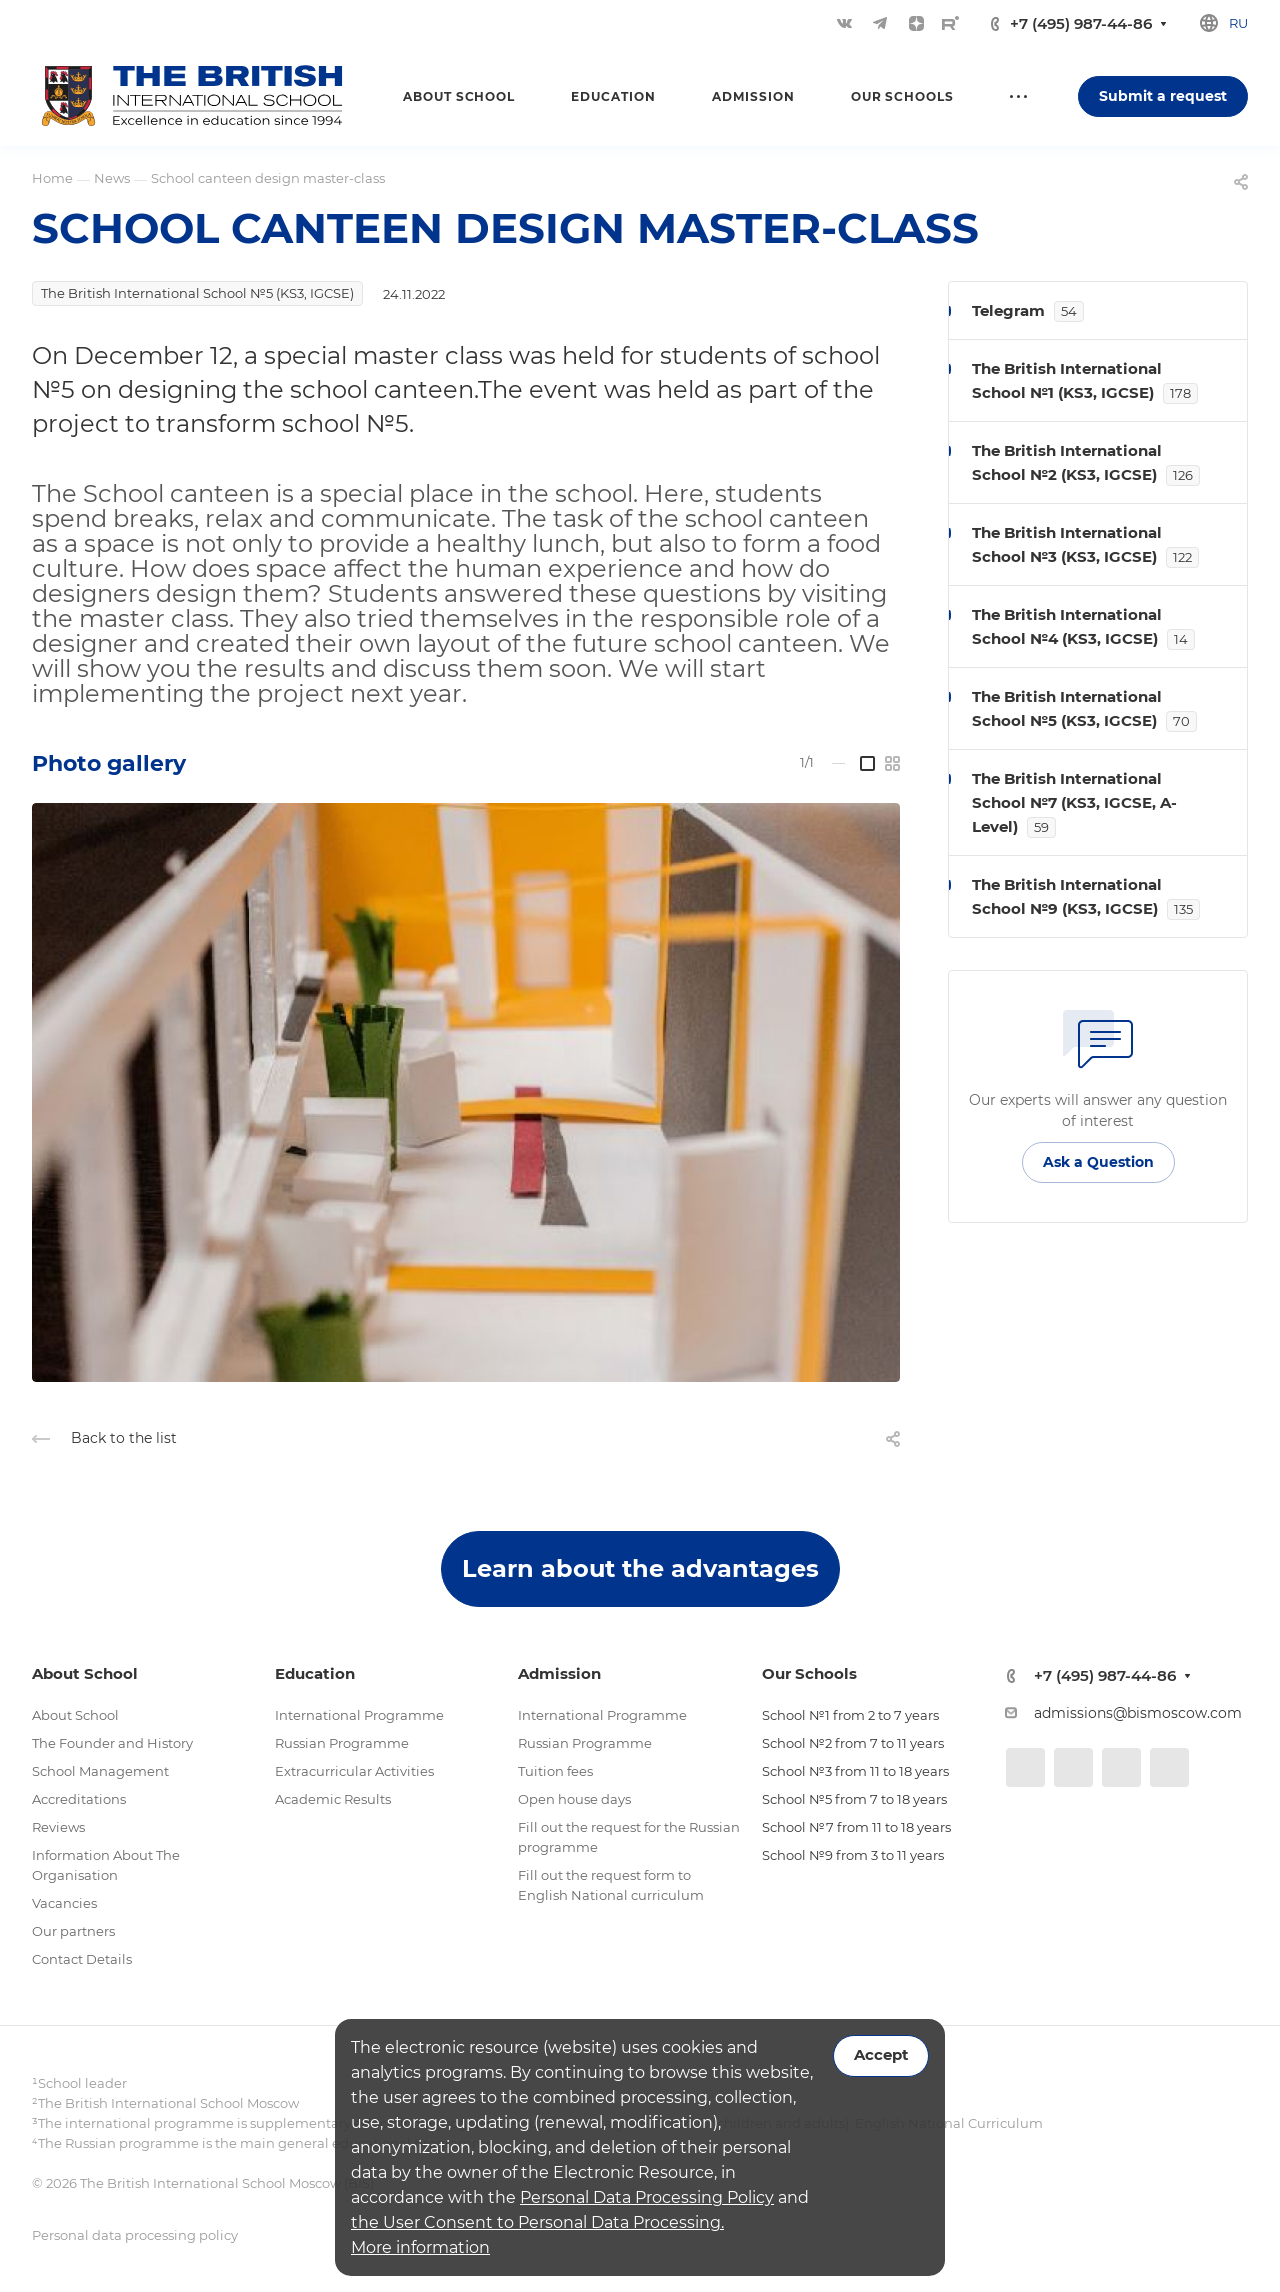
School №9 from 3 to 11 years (853, 1855)
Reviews (58, 1827)
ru (1238, 23)
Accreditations (79, 1799)
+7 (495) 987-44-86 (1081, 23)
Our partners (73, 1931)
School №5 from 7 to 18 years (854, 1799)
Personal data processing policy (135, 2235)
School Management (100, 1771)
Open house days (574, 1799)
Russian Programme (342, 1743)
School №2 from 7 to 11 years (853, 1743)
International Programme (359, 1715)
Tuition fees (555, 1771)
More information (420, 2247)
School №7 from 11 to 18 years (856, 1827)
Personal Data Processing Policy (647, 2197)
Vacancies (64, 1903)
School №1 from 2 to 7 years (850, 1715)
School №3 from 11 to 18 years (855, 1771)
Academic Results (333, 1799)
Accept (881, 2055)
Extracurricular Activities (354, 1771)
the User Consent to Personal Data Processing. (537, 2222)
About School (75, 1715)
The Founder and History (112, 1743)
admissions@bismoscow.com (1138, 1713)
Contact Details (82, 1959)
